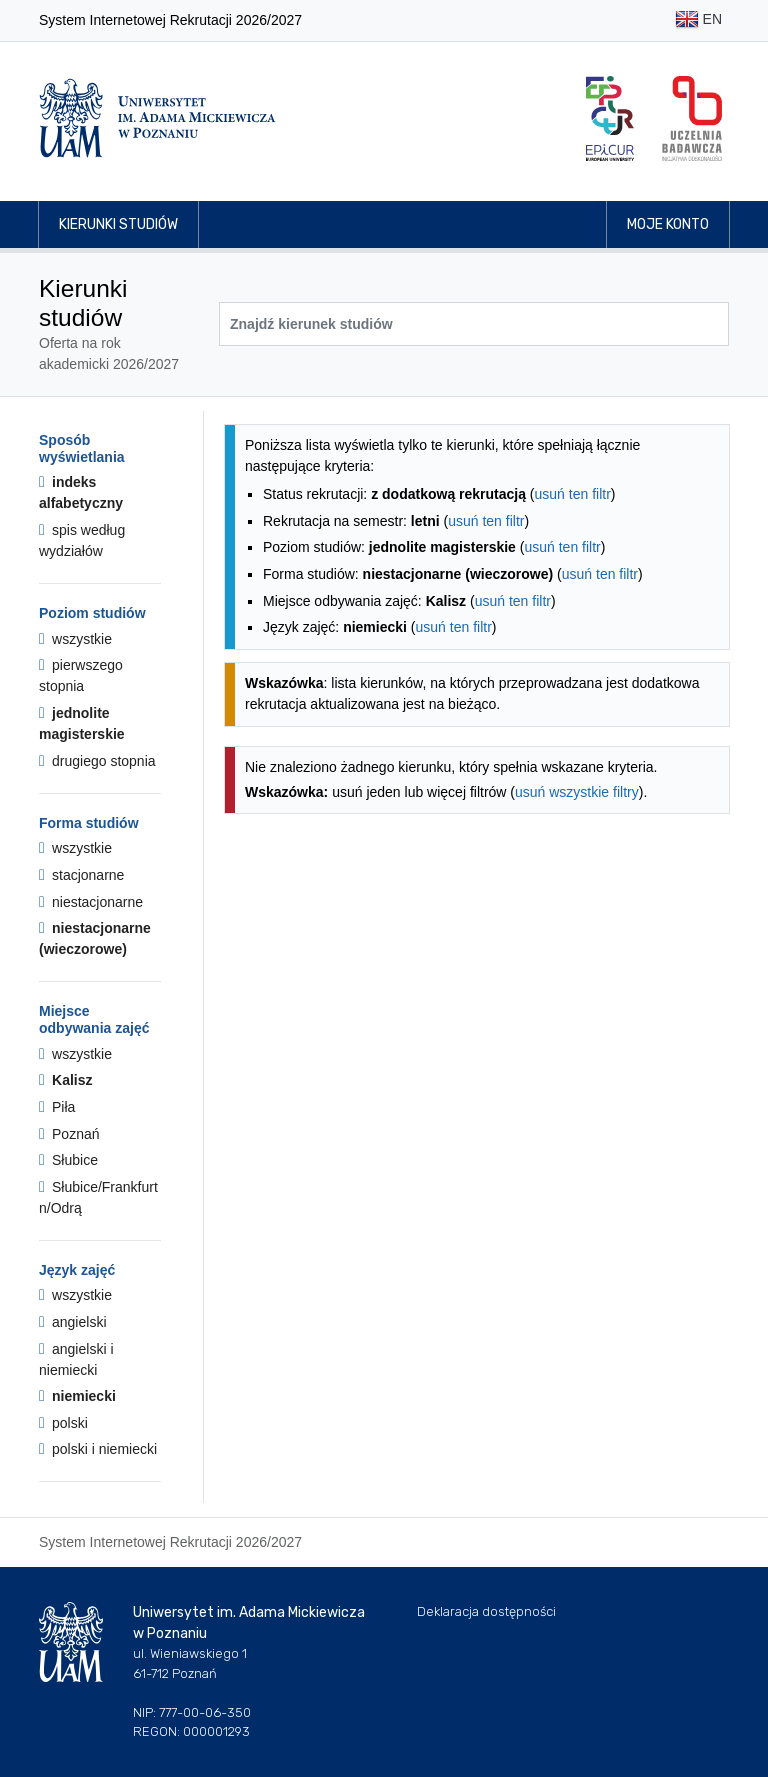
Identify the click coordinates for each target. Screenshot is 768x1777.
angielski (73, 1322)
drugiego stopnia (97, 761)
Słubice (68, 1160)
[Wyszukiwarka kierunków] (474, 324)
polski (63, 1423)
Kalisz (65, 1080)
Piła (57, 1107)
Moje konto (668, 224)
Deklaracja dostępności (486, 1611)
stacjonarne (81, 875)
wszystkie (75, 639)
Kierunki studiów (118, 224)
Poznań (69, 1134)
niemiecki (77, 1396)
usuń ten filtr (573, 494)
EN (698, 20)
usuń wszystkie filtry (577, 792)
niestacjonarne (91, 902)
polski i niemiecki (98, 1449)
